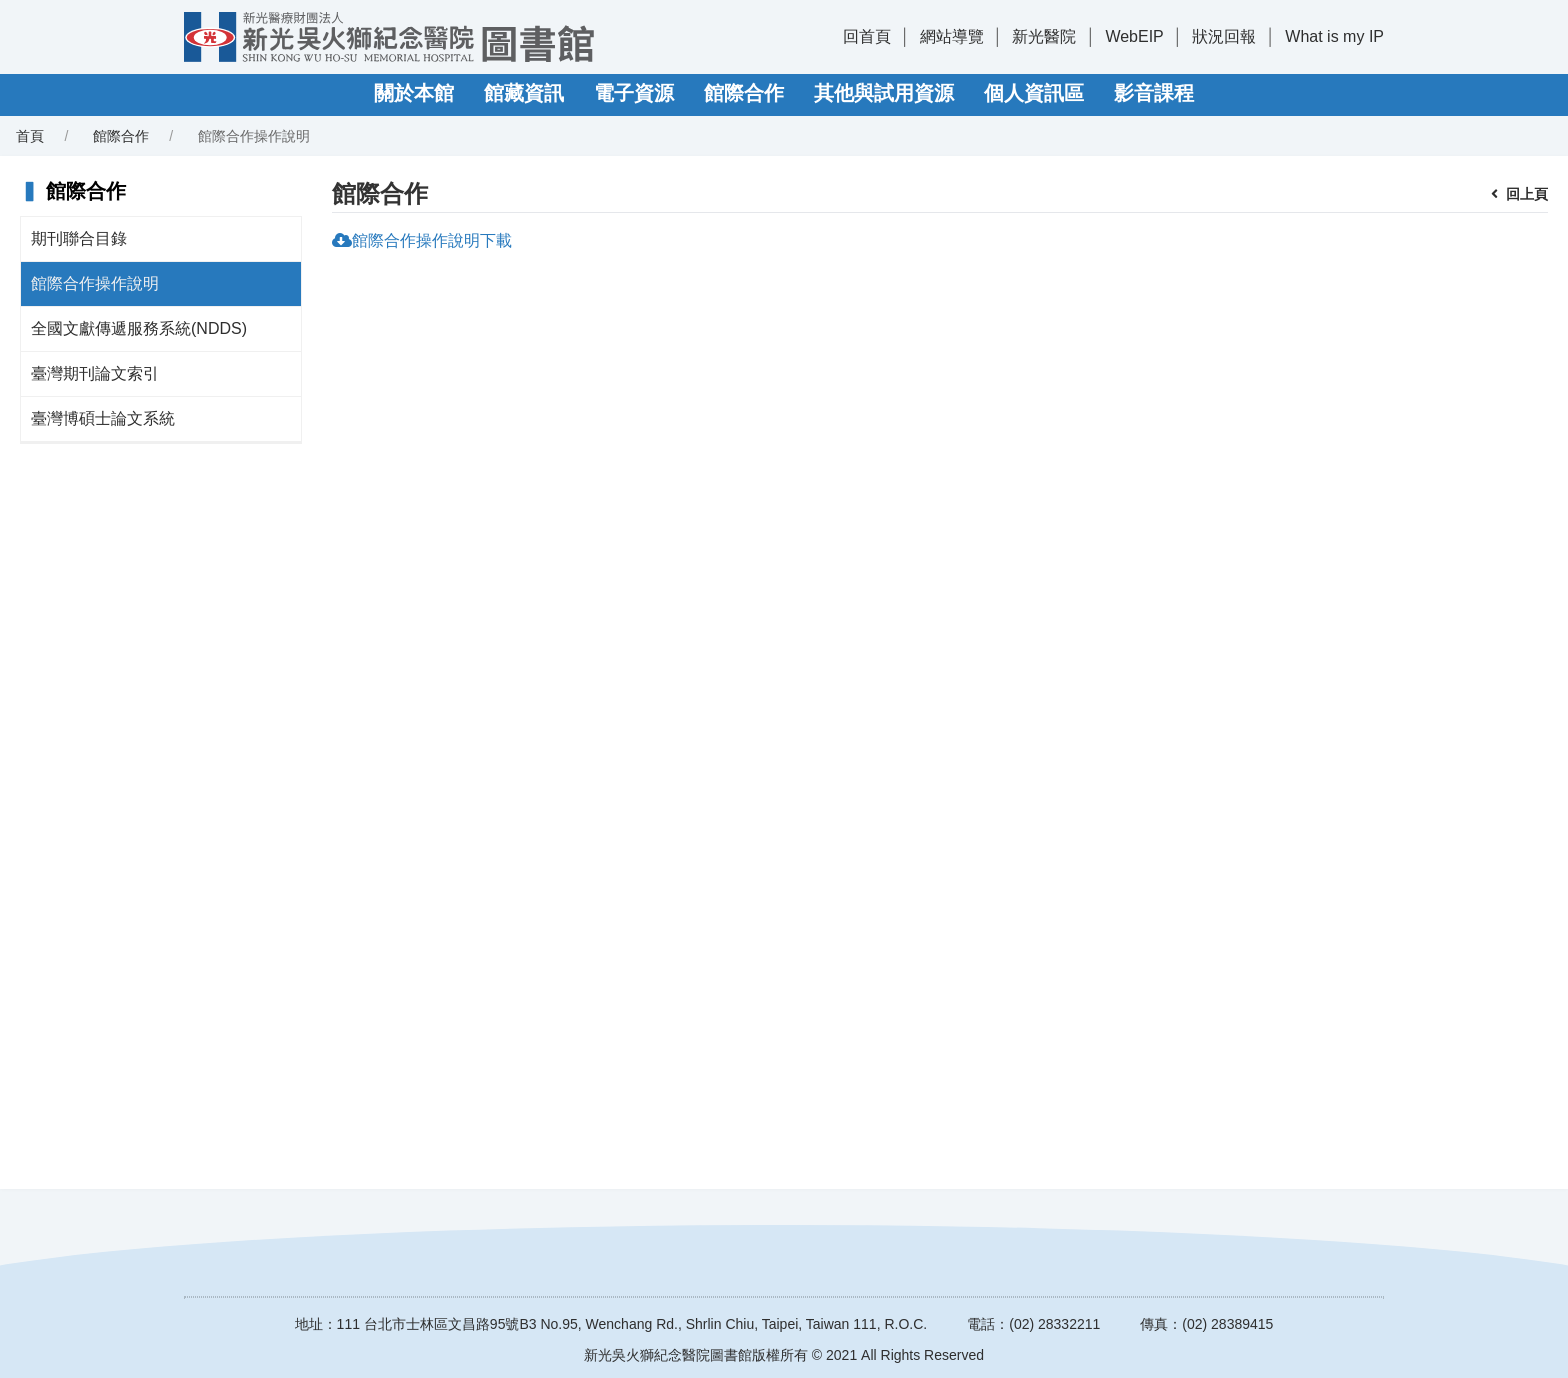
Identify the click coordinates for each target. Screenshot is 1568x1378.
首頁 (30, 136)
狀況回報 (1224, 36)
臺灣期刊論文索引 (95, 373)
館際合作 (744, 93)
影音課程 (1154, 93)
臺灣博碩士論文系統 (103, 418)
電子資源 (634, 93)
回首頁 (867, 36)
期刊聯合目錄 (79, 238)
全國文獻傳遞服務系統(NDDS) (139, 328)
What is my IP (1334, 36)
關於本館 (414, 93)
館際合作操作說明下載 (432, 240)
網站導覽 (952, 36)
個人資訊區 (1034, 93)
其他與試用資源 (884, 93)
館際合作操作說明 (95, 283)
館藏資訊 (524, 93)
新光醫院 (1044, 36)
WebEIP (1134, 36)
